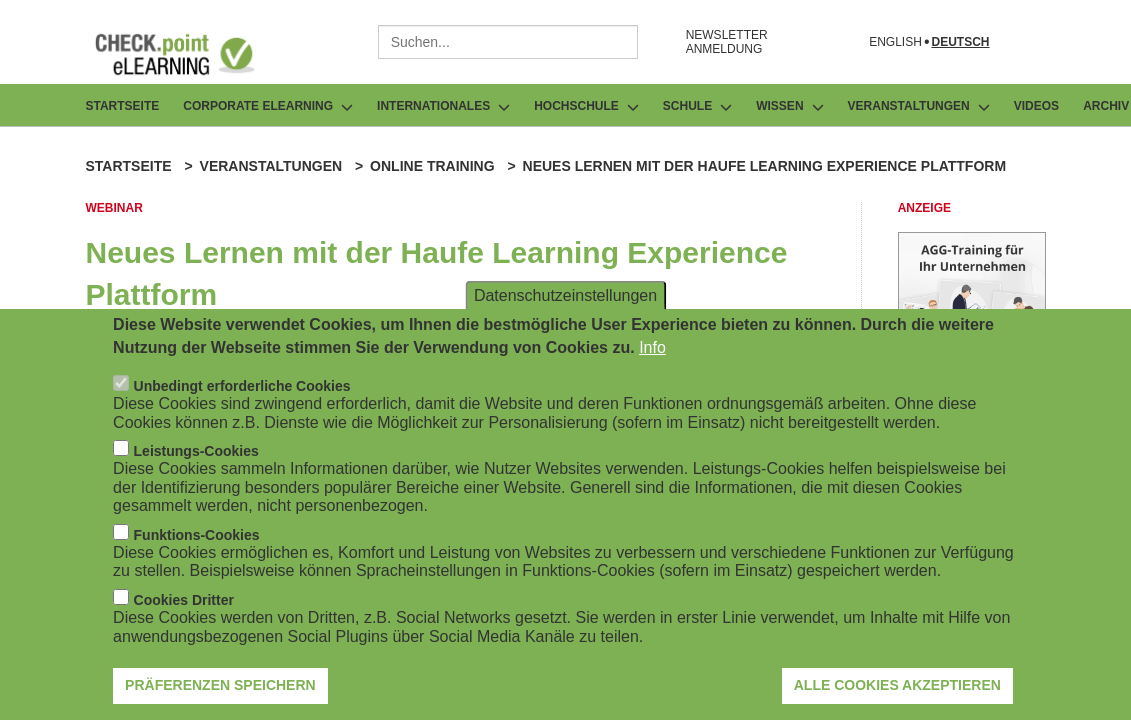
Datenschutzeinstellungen (565, 302)
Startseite (123, 106)
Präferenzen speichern (220, 693)
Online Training (432, 166)
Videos (1036, 106)
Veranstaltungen (271, 166)
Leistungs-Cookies (196, 459)
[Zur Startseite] (190, 54)
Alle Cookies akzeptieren (897, 693)
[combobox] (508, 42)
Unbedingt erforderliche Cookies (242, 393)
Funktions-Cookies (197, 542)
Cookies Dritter (184, 607)
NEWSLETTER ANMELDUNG (727, 42)
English (895, 42)
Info (652, 354)
